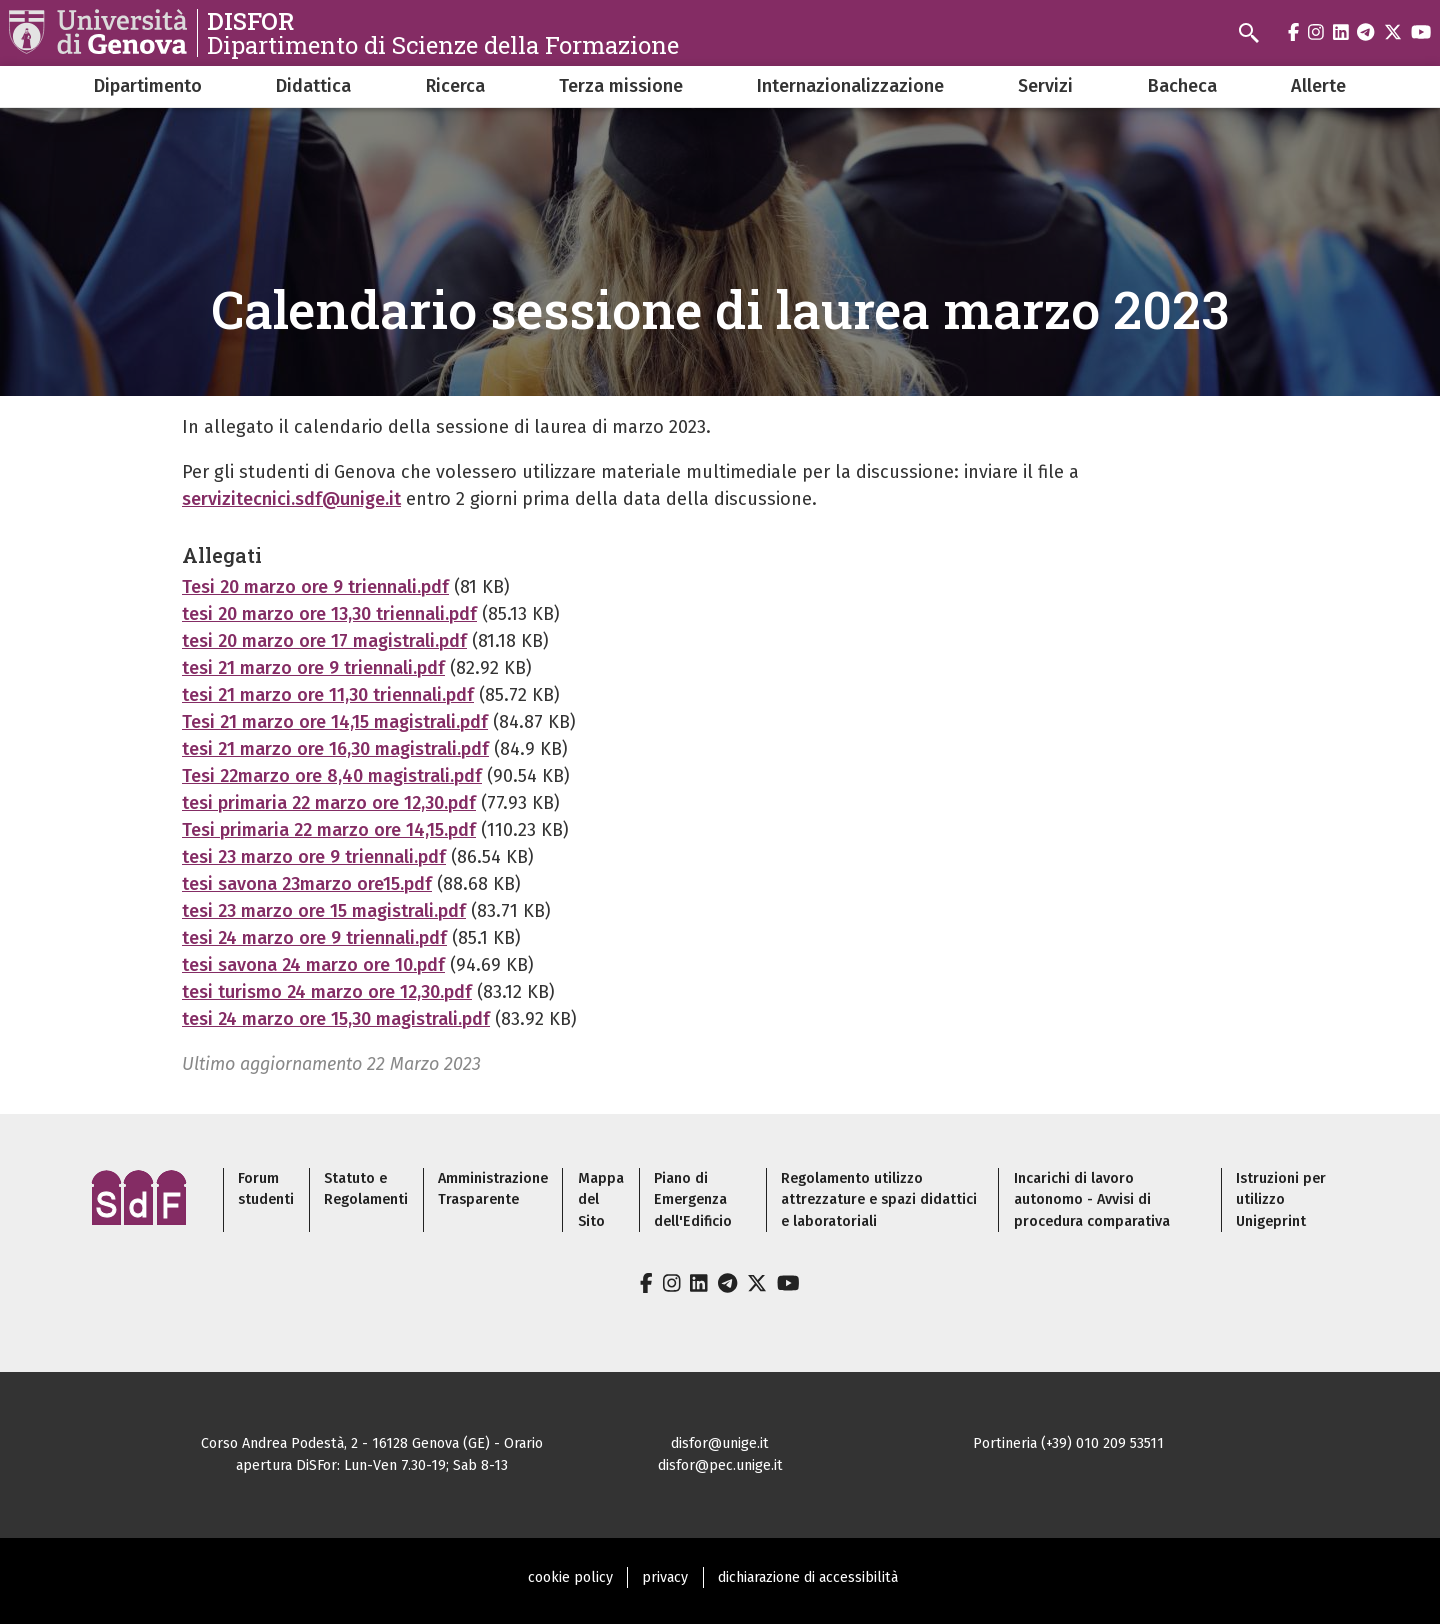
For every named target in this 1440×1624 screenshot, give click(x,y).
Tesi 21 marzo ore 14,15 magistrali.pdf (335, 722)
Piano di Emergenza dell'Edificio (693, 1200)
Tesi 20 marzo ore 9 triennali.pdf (315, 587)
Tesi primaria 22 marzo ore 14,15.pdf (329, 830)
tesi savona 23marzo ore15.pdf (307, 884)
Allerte (1318, 86)
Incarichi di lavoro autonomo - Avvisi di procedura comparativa (1092, 1200)
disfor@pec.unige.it (720, 1465)
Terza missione (621, 86)
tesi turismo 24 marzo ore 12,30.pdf (327, 992)
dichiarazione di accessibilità (808, 1577)
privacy (665, 1577)
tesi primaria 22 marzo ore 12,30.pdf (329, 803)
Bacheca (1182, 86)
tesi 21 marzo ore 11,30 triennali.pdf (328, 695)
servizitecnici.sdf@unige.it (291, 499)
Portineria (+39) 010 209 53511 (1068, 1443)
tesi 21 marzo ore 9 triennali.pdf (313, 668)
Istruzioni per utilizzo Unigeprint (1281, 1200)
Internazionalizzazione (850, 86)
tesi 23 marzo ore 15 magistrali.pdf (324, 911)
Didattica (313, 86)
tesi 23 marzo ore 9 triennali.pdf (314, 857)
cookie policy (570, 1577)
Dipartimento (148, 86)
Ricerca (455, 86)
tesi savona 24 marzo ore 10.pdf (313, 965)
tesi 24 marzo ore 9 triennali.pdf (314, 938)
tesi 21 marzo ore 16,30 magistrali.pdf (335, 749)
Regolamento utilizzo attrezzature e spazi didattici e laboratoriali (879, 1200)
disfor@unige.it (720, 1443)
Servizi (1045, 86)
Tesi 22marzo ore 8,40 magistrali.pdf (332, 776)
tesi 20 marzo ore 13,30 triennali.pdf (329, 614)
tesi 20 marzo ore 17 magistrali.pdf (324, 641)
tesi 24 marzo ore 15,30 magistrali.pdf (336, 1019)
